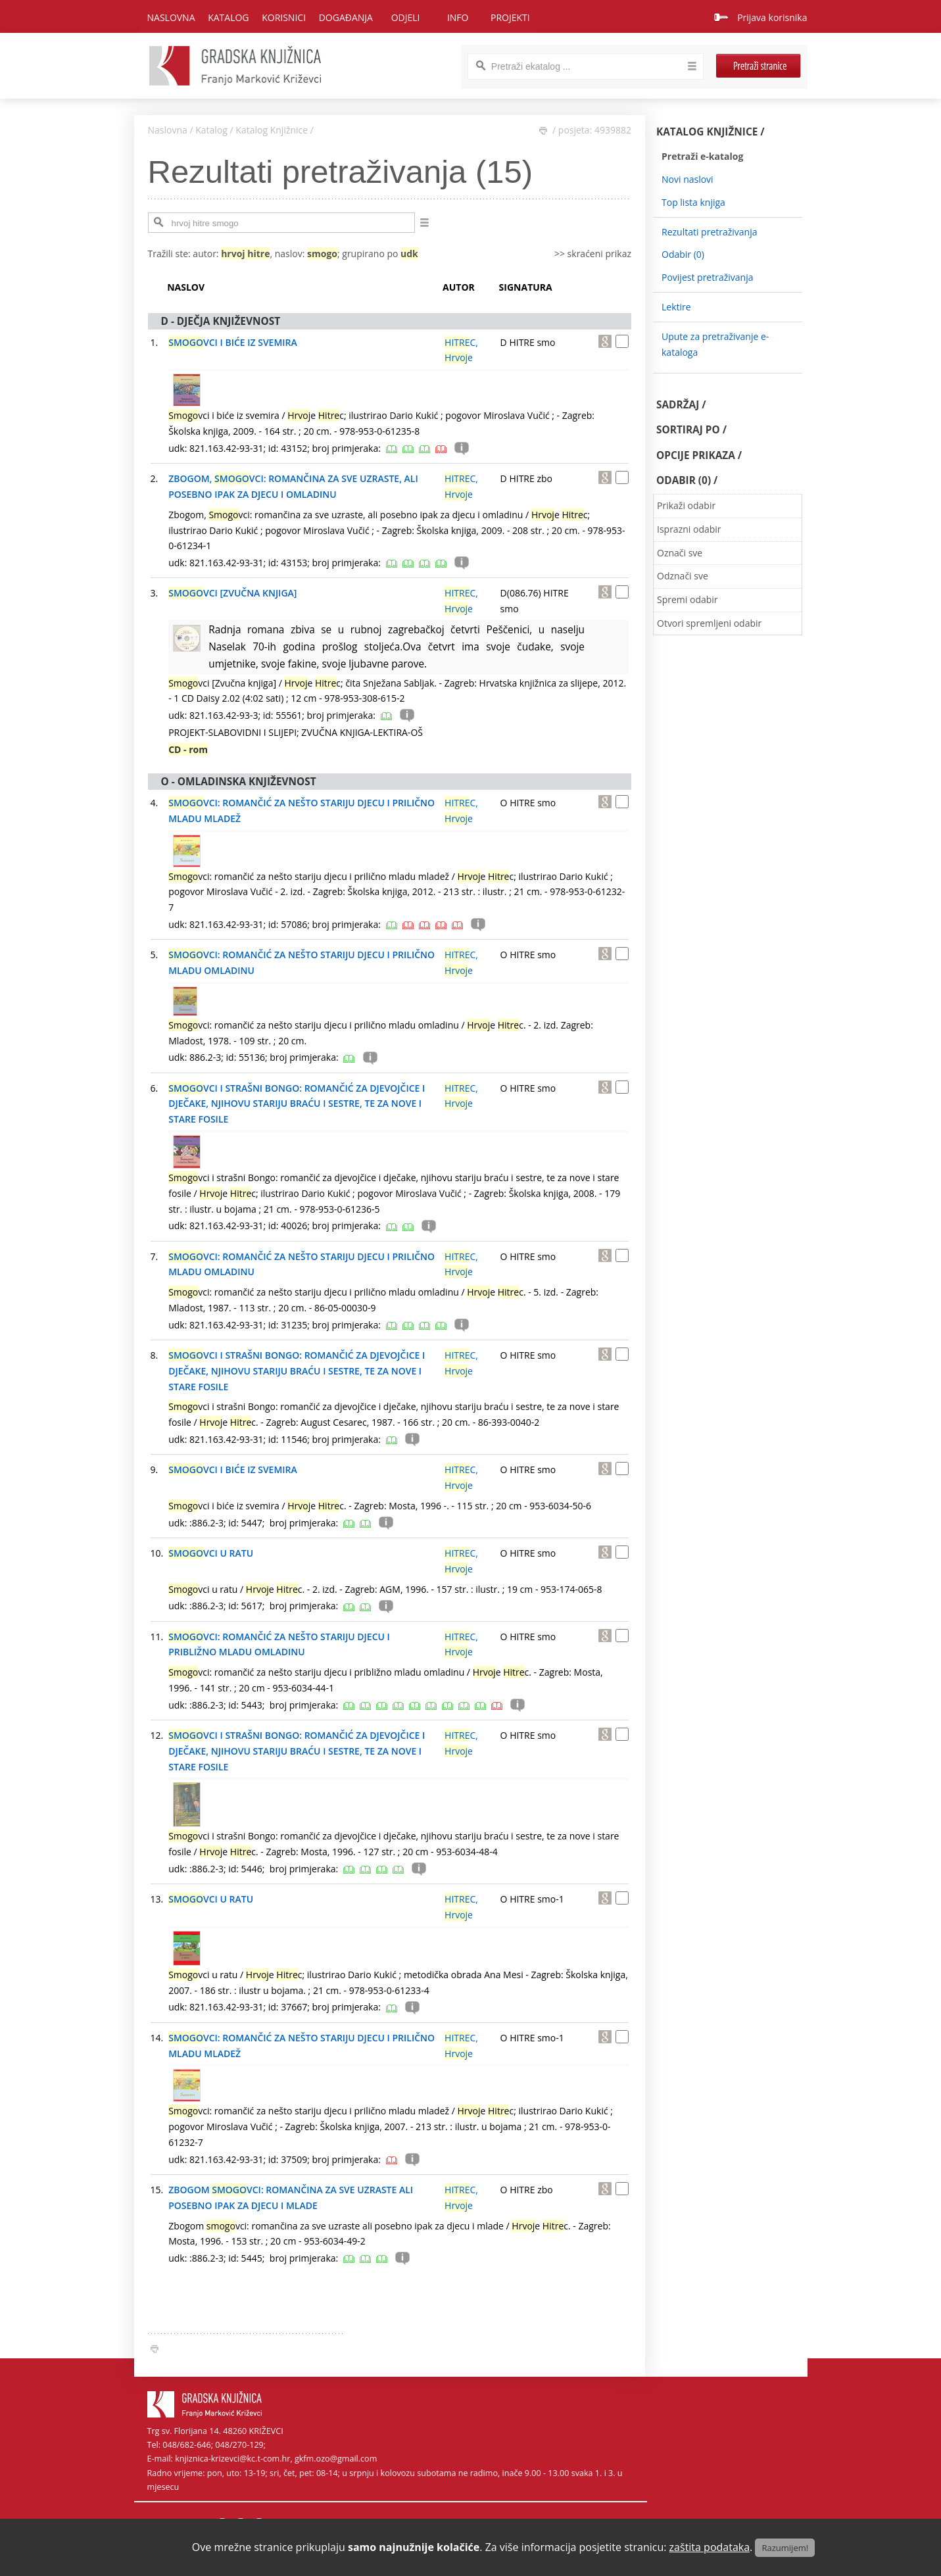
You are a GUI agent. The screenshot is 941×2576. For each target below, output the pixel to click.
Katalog (211, 130)
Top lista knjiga (693, 202)
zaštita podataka (709, 2547)
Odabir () (683, 254)
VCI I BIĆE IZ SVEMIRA (232, 342)
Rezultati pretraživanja (710, 232)
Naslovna (171, 17)
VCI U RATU (210, 1553)
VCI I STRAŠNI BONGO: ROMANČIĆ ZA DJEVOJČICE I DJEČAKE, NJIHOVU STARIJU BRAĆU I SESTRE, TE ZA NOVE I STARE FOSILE (296, 1104)
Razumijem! (784, 2548)
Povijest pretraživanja (707, 277)
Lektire (676, 307)
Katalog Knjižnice (271, 130)
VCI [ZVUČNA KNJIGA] (232, 593)
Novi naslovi (687, 179)
